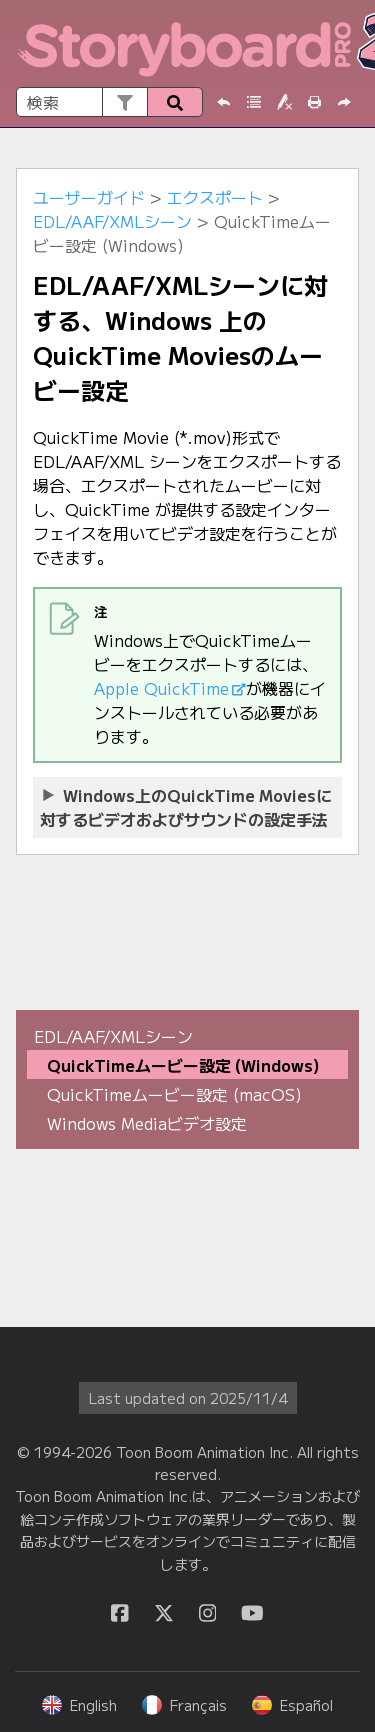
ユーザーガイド (89, 197)
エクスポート (215, 197)
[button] (124, 102)
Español (292, 1705)
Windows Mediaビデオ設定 (147, 1123)
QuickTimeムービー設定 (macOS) (174, 1094)
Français (184, 1705)
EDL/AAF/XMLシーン (112, 221)
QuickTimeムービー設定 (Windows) (183, 1065)
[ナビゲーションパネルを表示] (348, 44)
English (79, 1705)
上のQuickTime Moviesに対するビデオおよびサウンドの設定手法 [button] (186, 807)
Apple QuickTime (161, 688)
